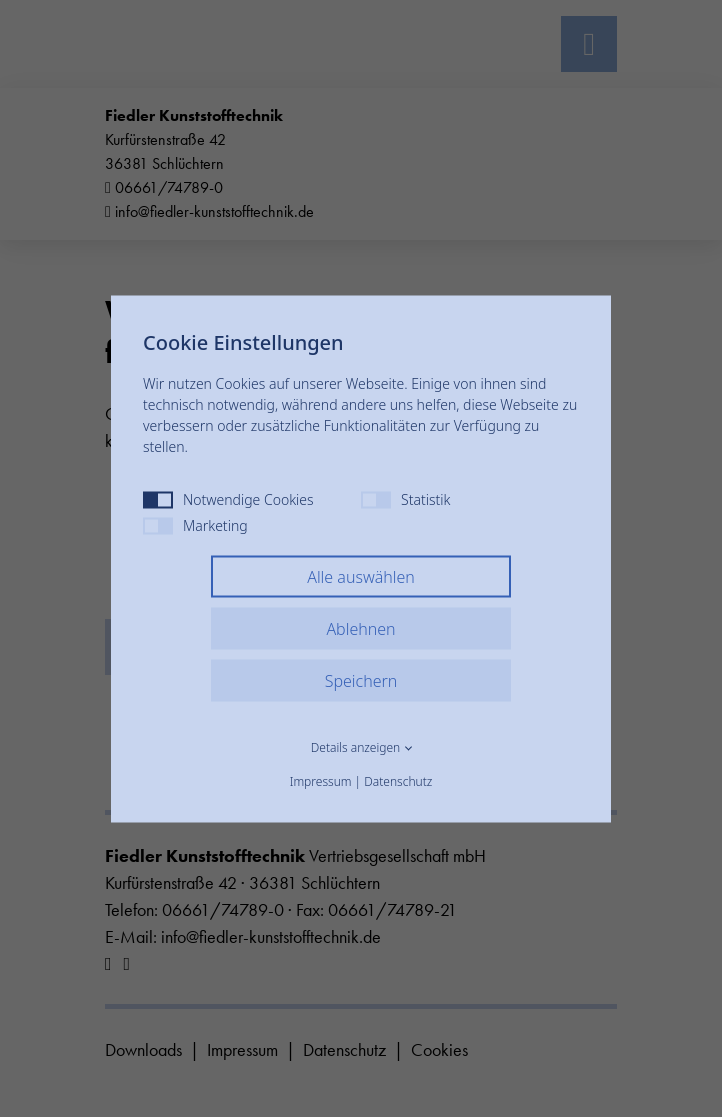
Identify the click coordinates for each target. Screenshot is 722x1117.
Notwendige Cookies (228, 498)
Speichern (361, 680)
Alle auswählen (361, 576)
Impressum (321, 780)
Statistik (405, 498)
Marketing (195, 524)
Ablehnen (360, 628)
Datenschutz (398, 780)
